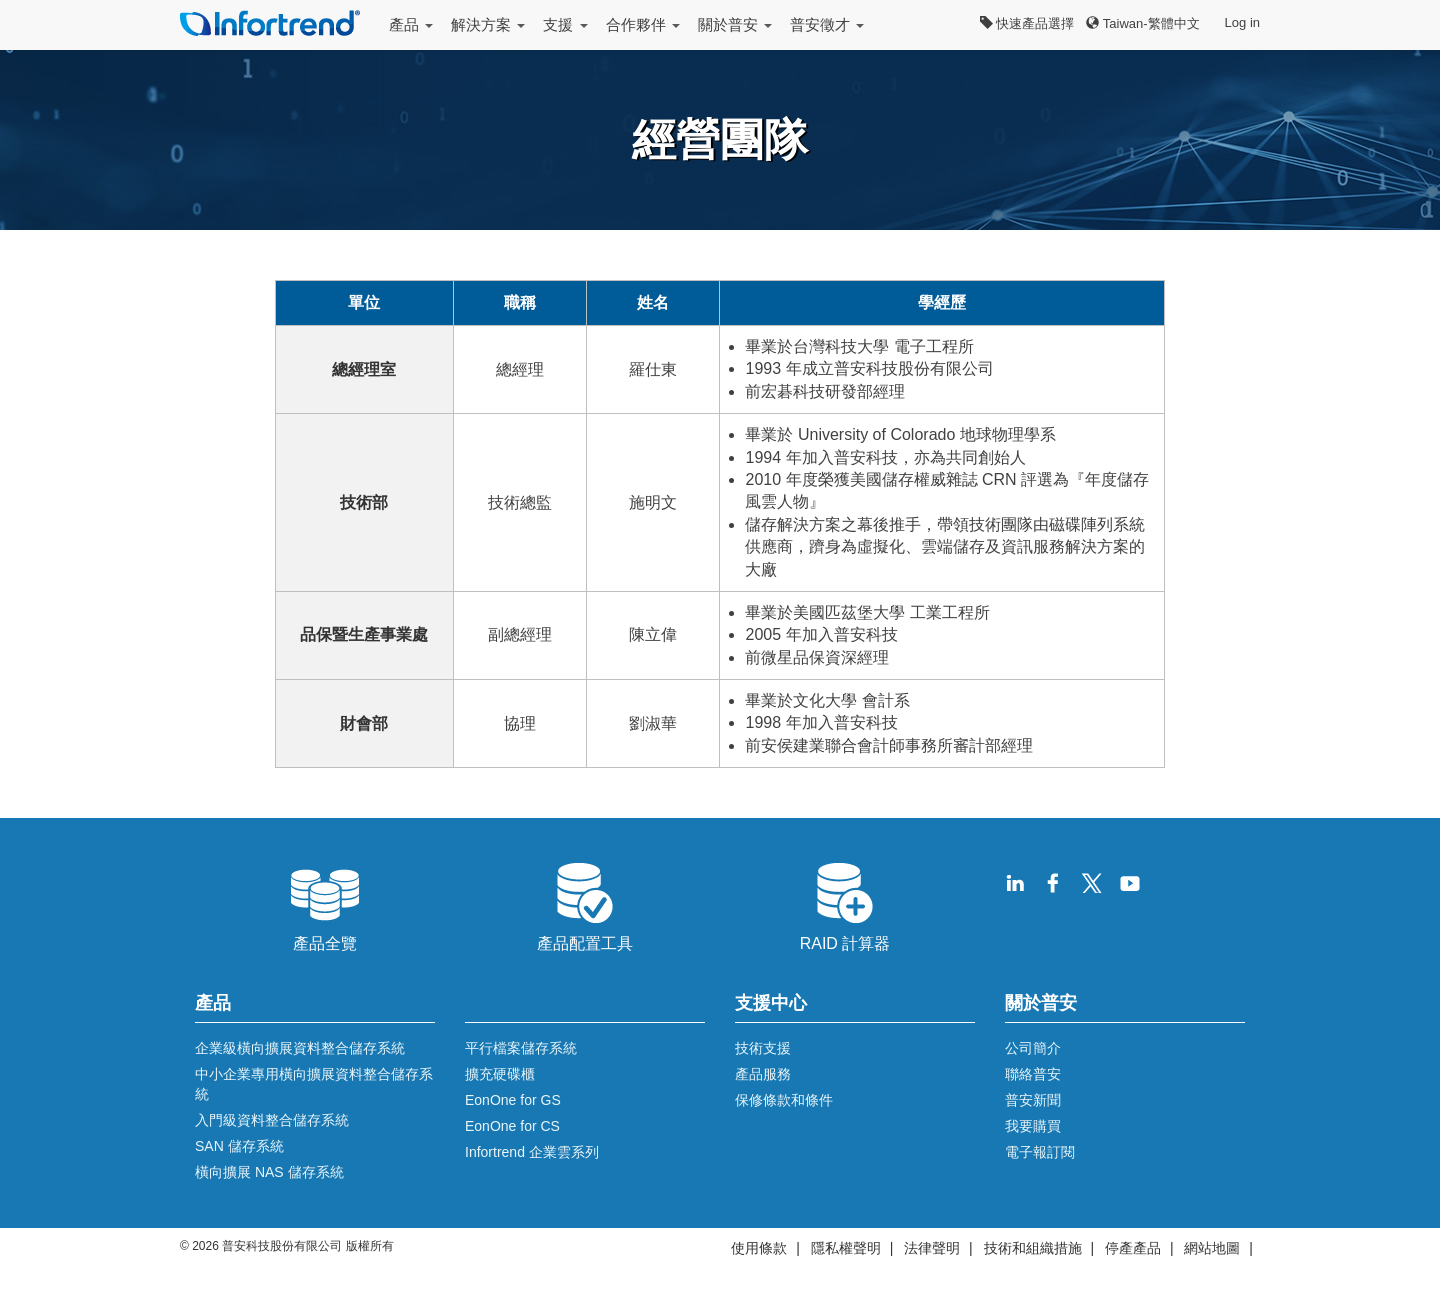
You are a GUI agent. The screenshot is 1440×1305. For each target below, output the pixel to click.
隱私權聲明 (846, 1248)
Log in (1242, 22)
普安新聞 (1033, 1100)
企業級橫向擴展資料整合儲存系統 (300, 1048)
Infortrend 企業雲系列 (532, 1152)
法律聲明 (932, 1248)
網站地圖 (1212, 1248)
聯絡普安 (1033, 1074)
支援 (565, 24)
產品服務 (763, 1074)
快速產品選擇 (1027, 23)
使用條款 (759, 1248)
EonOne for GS (513, 1100)
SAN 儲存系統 (239, 1146)
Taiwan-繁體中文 (1142, 23)
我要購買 (1033, 1126)
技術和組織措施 (1033, 1248)
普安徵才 (827, 24)
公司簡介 (1033, 1048)
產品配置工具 (585, 905)
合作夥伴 (643, 24)
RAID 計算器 (845, 905)
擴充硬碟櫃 (500, 1074)
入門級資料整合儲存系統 (272, 1120)
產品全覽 (325, 905)
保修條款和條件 (784, 1100)
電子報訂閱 (1040, 1152)
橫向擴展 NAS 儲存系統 (269, 1172)
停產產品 (1133, 1248)
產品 (411, 24)
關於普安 (735, 24)
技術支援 (763, 1048)
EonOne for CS (512, 1126)
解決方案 (488, 24)
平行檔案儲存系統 (521, 1048)
